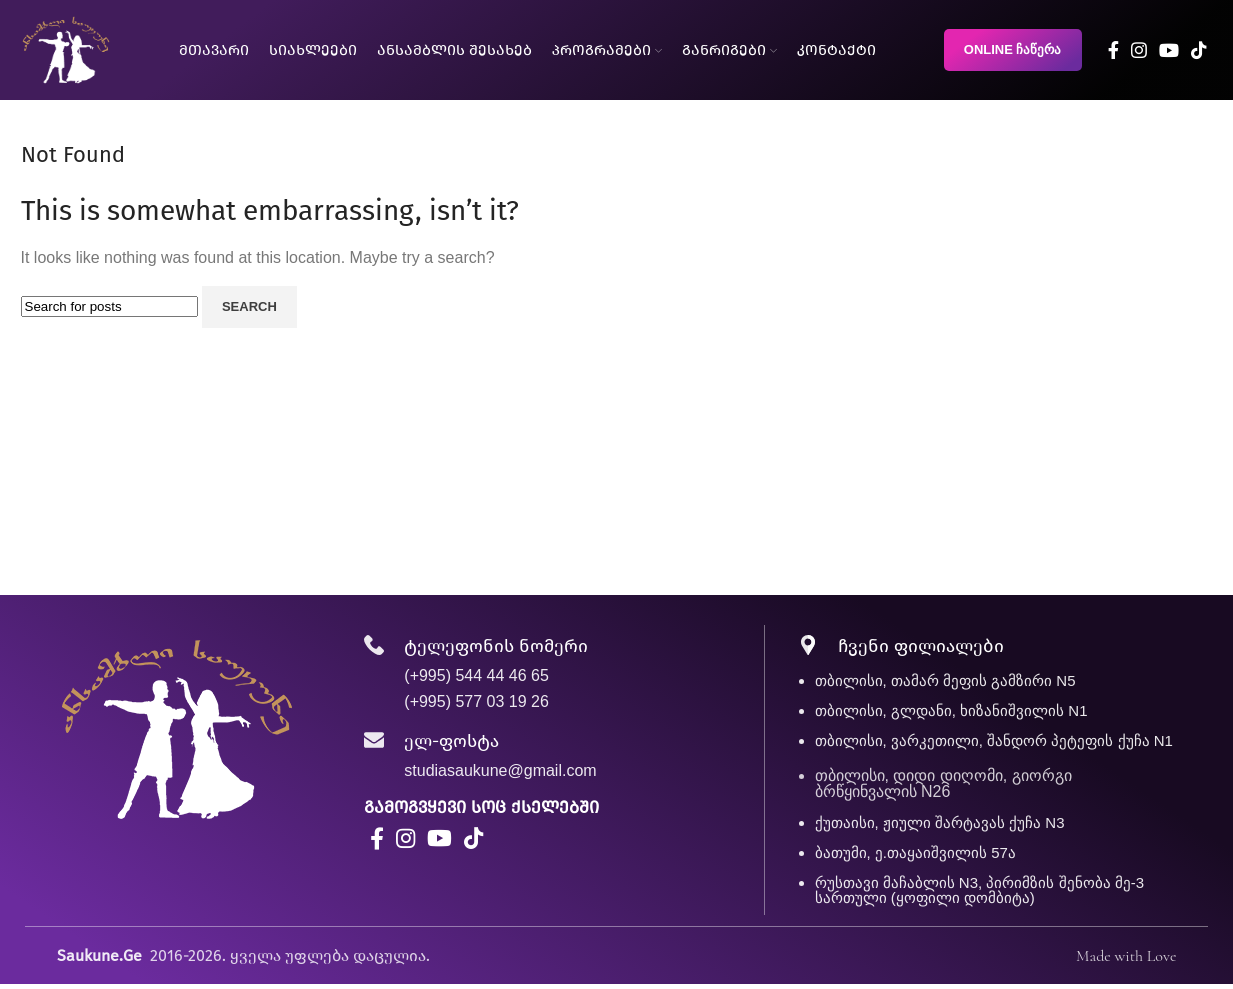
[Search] (109, 306)
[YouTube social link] (1169, 50)
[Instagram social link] (1139, 50)
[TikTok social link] (1199, 50)
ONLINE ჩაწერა (1013, 49)
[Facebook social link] (1113, 50)
